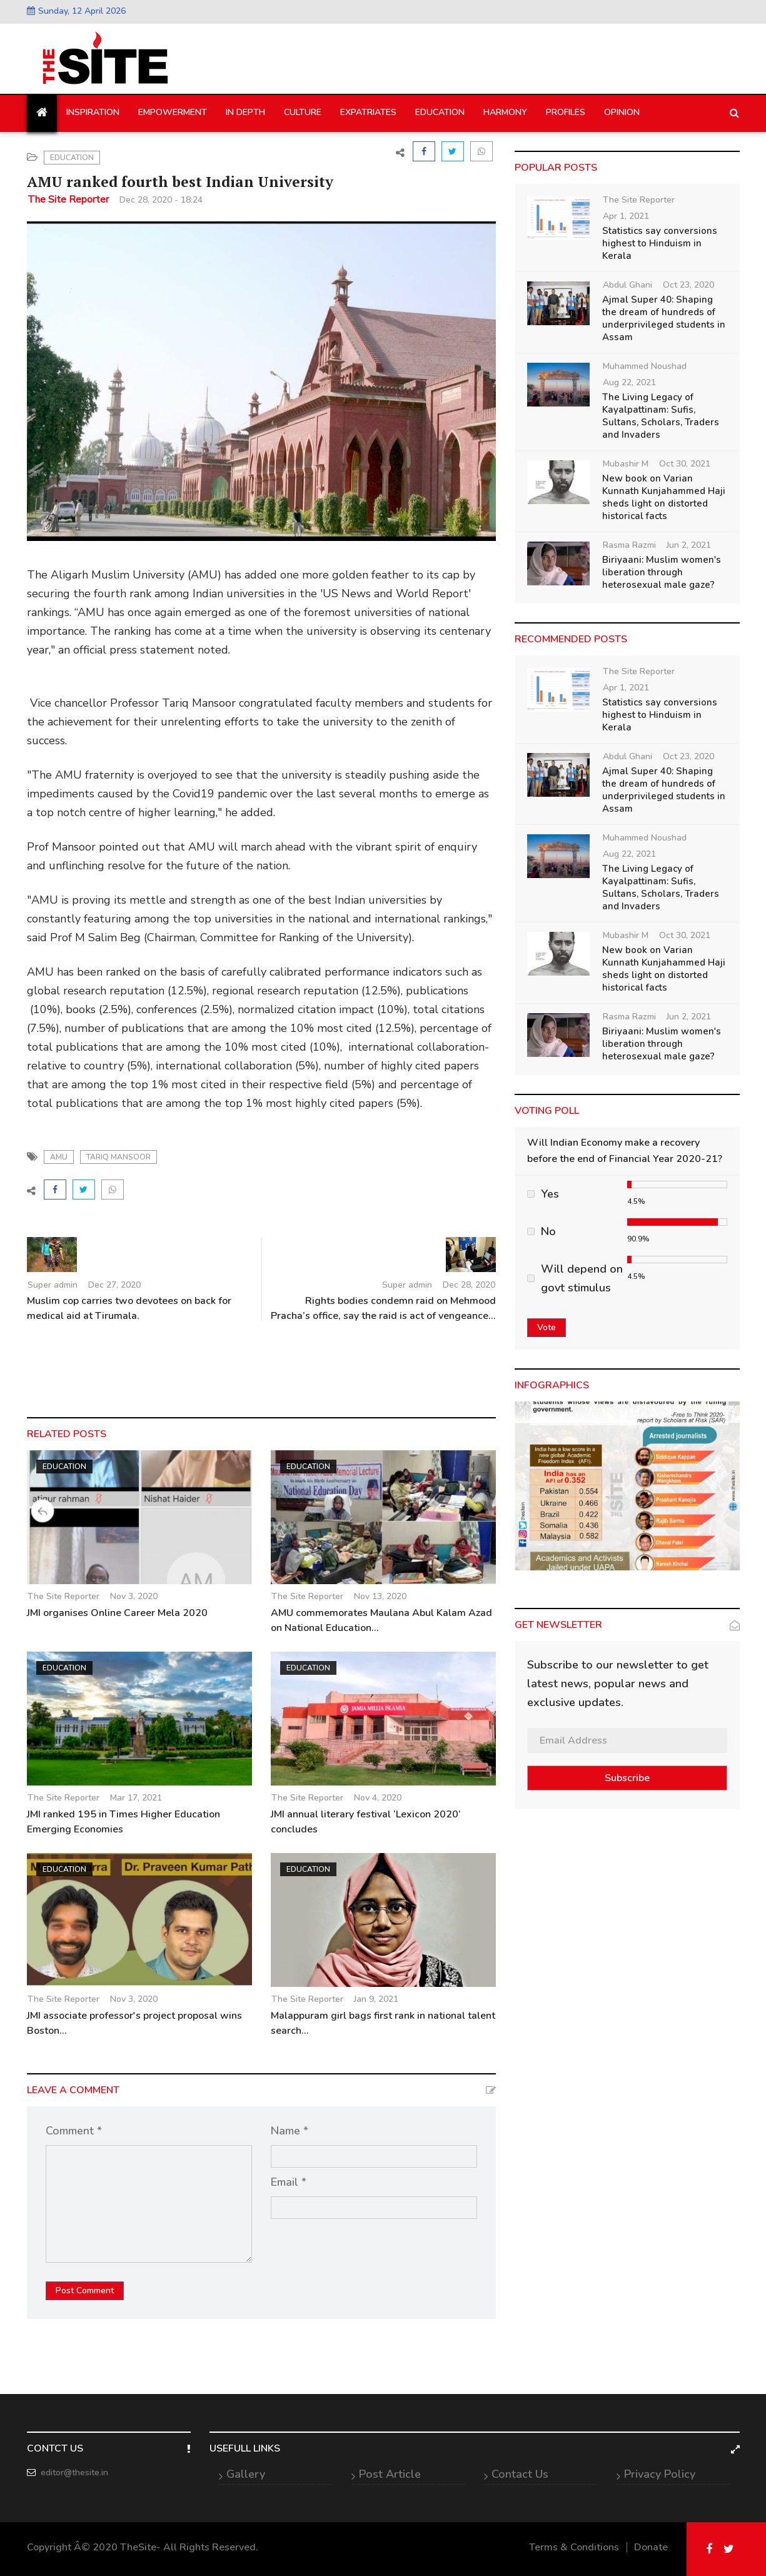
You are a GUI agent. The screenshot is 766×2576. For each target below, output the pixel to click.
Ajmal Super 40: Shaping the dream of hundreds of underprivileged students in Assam (663, 318)
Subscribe (627, 1778)
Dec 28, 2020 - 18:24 (161, 200)
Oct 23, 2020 (688, 285)
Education (440, 112)
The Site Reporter (68, 199)
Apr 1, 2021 (626, 216)
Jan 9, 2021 (376, 1999)
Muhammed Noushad (645, 366)
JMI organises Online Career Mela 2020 (117, 1613)
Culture (302, 112)
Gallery (245, 2474)
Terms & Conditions (574, 2547)
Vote (546, 1327)
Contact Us (519, 2474)
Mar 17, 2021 (136, 1798)
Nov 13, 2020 (380, 1596)
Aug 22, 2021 (629, 382)
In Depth (245, 112)
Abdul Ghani (627, 285)
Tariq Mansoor (118, 1157)
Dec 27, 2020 (114, 1285)
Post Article (390, 2474)
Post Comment (85, 2290)
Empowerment (172, 112)
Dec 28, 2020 (469, 1285)
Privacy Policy (659, 2474)
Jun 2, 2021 (689, 545)
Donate (651, 2547)
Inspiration (92, 112)
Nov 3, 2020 (134, 1596)
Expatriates (368, 112)
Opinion (622, 112)
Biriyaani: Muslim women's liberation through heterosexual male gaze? (661, 572)
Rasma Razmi (629, 545)
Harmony (505, 112)
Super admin (53, 1285)
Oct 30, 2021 (684, 464)
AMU (59, 1157)
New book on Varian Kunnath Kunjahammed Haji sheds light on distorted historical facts (663, 497)
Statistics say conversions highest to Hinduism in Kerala (659, 243)
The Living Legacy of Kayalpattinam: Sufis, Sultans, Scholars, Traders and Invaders (660, 416)
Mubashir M (625, 464)
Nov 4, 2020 (377, 1798)
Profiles (565, 112)
